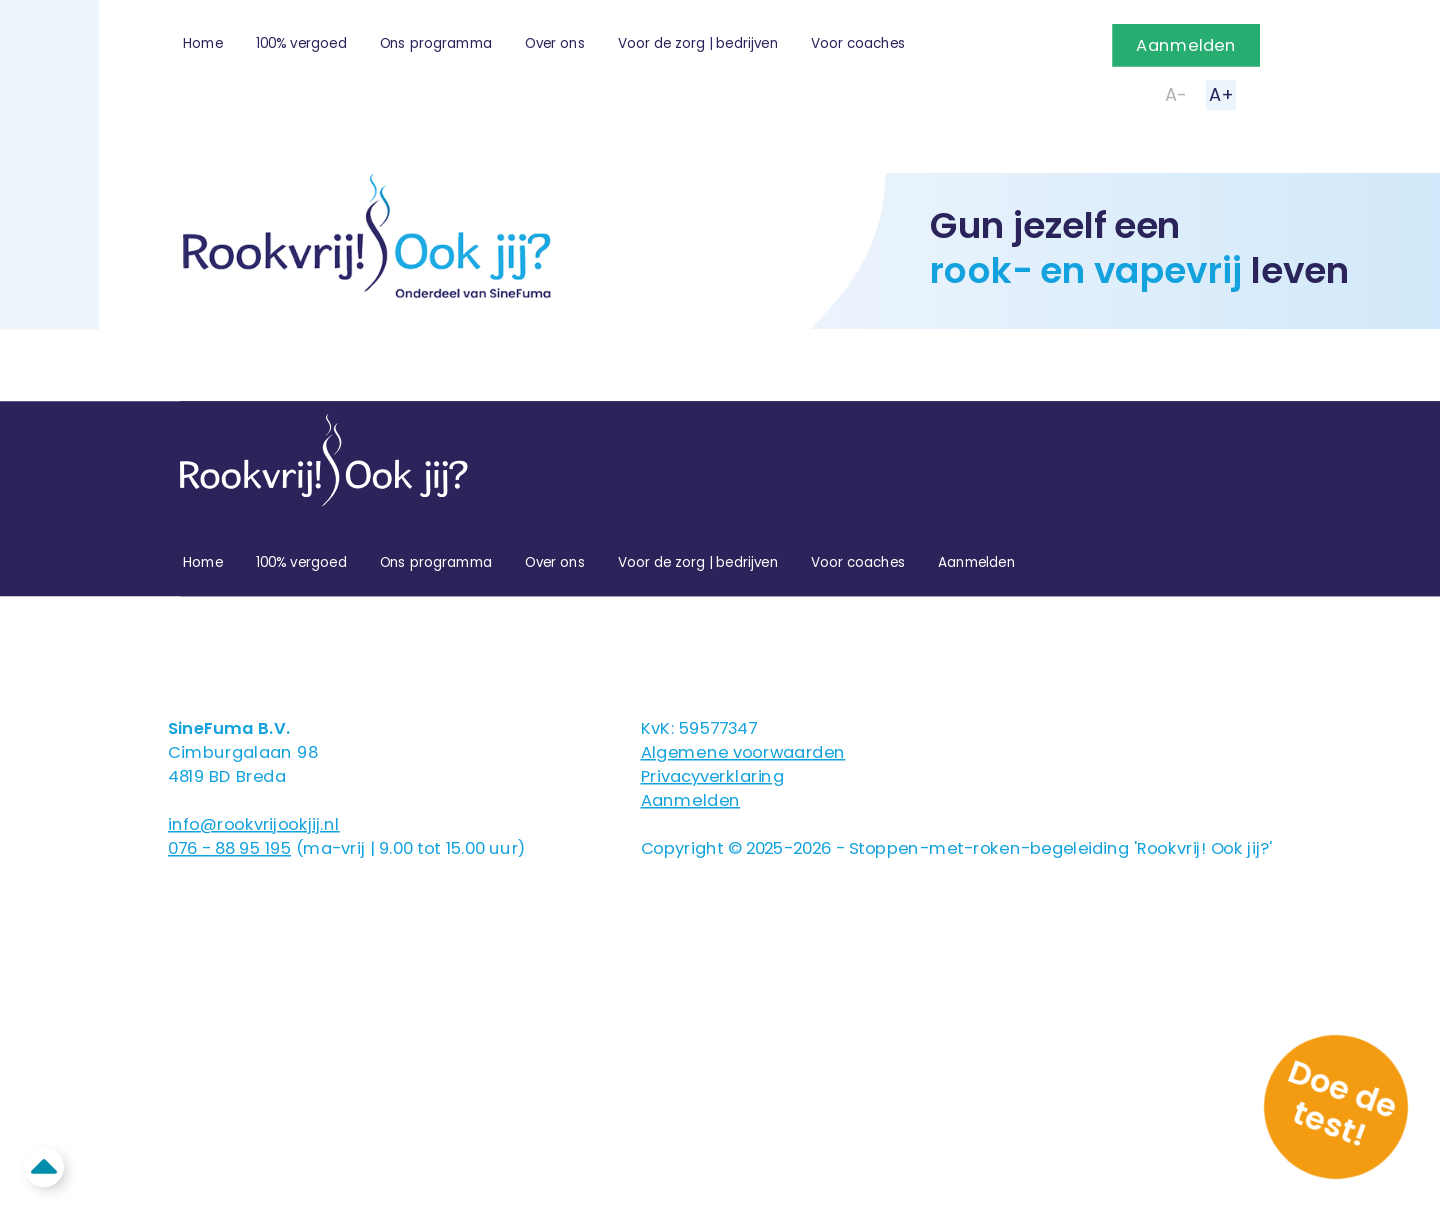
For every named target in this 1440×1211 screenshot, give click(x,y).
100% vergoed (301, 43)
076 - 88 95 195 (229, 847)
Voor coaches (858, 43)
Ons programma (436, 43)
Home (203, 43)
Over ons (555, 43)
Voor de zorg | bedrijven (698, 43)
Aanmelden (1186, 45)
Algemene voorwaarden (743, 751)
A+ (1221, 94)
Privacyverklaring (712, 775)
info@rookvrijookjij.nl (254, 823)
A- (1176, 94)
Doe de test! (1343, 1102)
